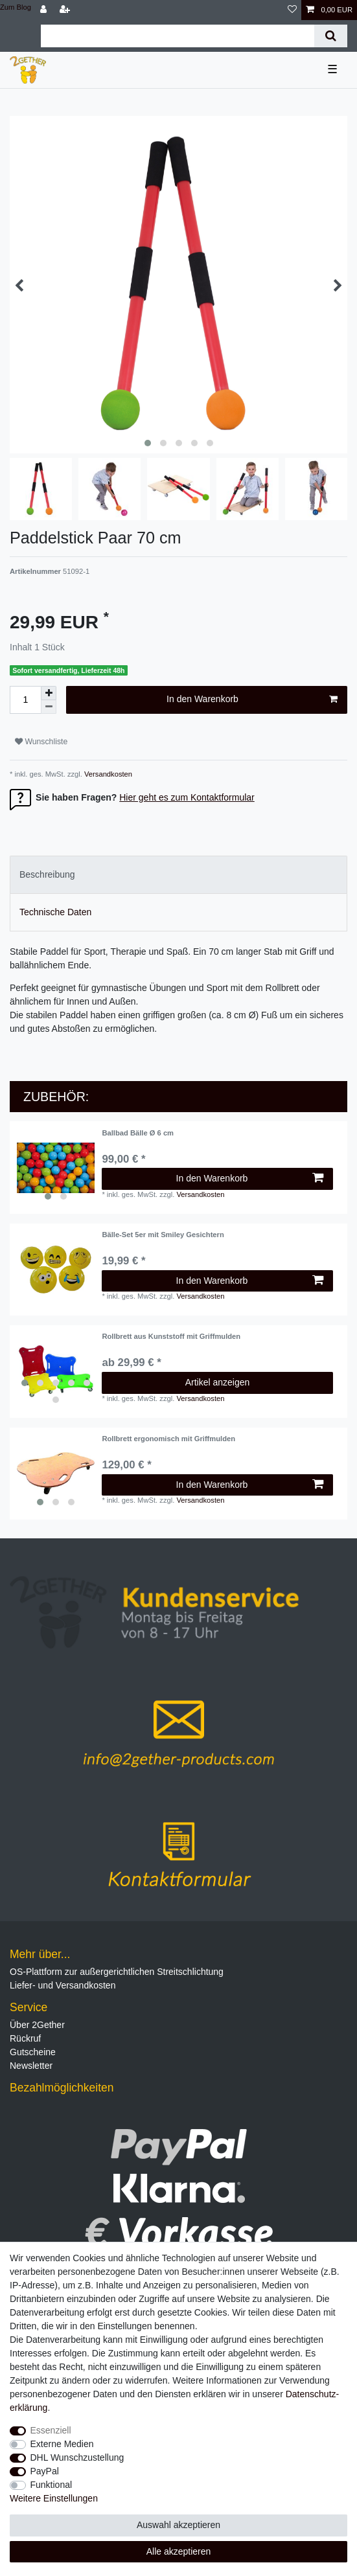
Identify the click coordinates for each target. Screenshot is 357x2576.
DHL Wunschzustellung (77, 2457)
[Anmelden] (45, 10)
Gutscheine (33, 2052)
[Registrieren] (66, 10)
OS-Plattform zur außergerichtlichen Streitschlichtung (117, 1971)
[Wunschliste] (292, 10)
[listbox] (56, 1168)
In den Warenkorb (252, 699)
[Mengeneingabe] (25, 700)
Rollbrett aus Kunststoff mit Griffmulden (171, 1336)
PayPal (44, 2471)
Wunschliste (41, 741)
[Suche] (330, 36)
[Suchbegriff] (177, 36)
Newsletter (31, 2065)
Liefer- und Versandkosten (62, 1985)
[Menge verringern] (48, 707)
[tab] (178, 875)
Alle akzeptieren (178, 2551)
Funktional (51, 2484)
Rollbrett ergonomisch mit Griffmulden (168, 1438)
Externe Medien (62, 2444)
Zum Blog (15, 7)
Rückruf (25, 2038)
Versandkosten (107, 774)
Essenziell (50, 2430)
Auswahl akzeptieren (178, 2525)
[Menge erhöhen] (48, 693)
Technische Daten (55, 912)
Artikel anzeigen (217, 1382)
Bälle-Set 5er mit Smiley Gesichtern (163, 1234)
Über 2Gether (37, 2025)
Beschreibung (47, 874)
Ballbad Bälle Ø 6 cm (138, 1133)
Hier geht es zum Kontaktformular (187, 797)
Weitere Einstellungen (54, 2498)
